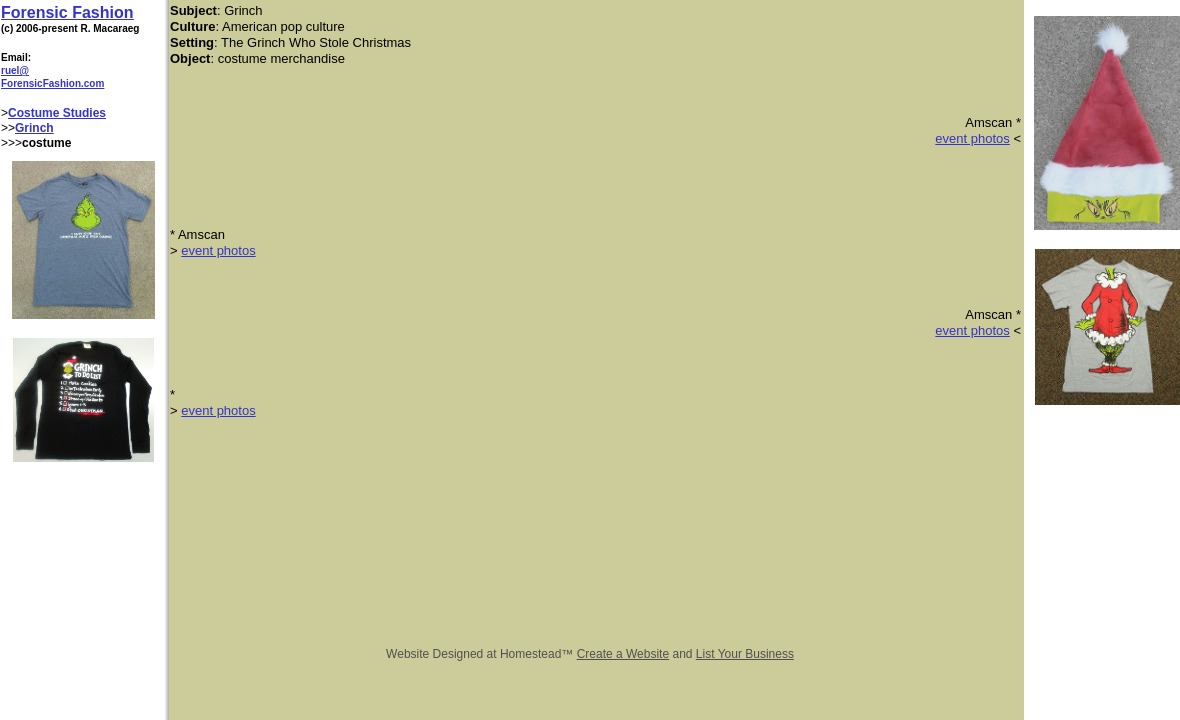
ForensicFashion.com (52, 83)
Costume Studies (57, 113)
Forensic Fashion (67, 12)
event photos (972, 138)
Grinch (34, 128)
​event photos (972, 330)
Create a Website (623, 654)
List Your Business (745, 654)
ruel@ (15, 70)
